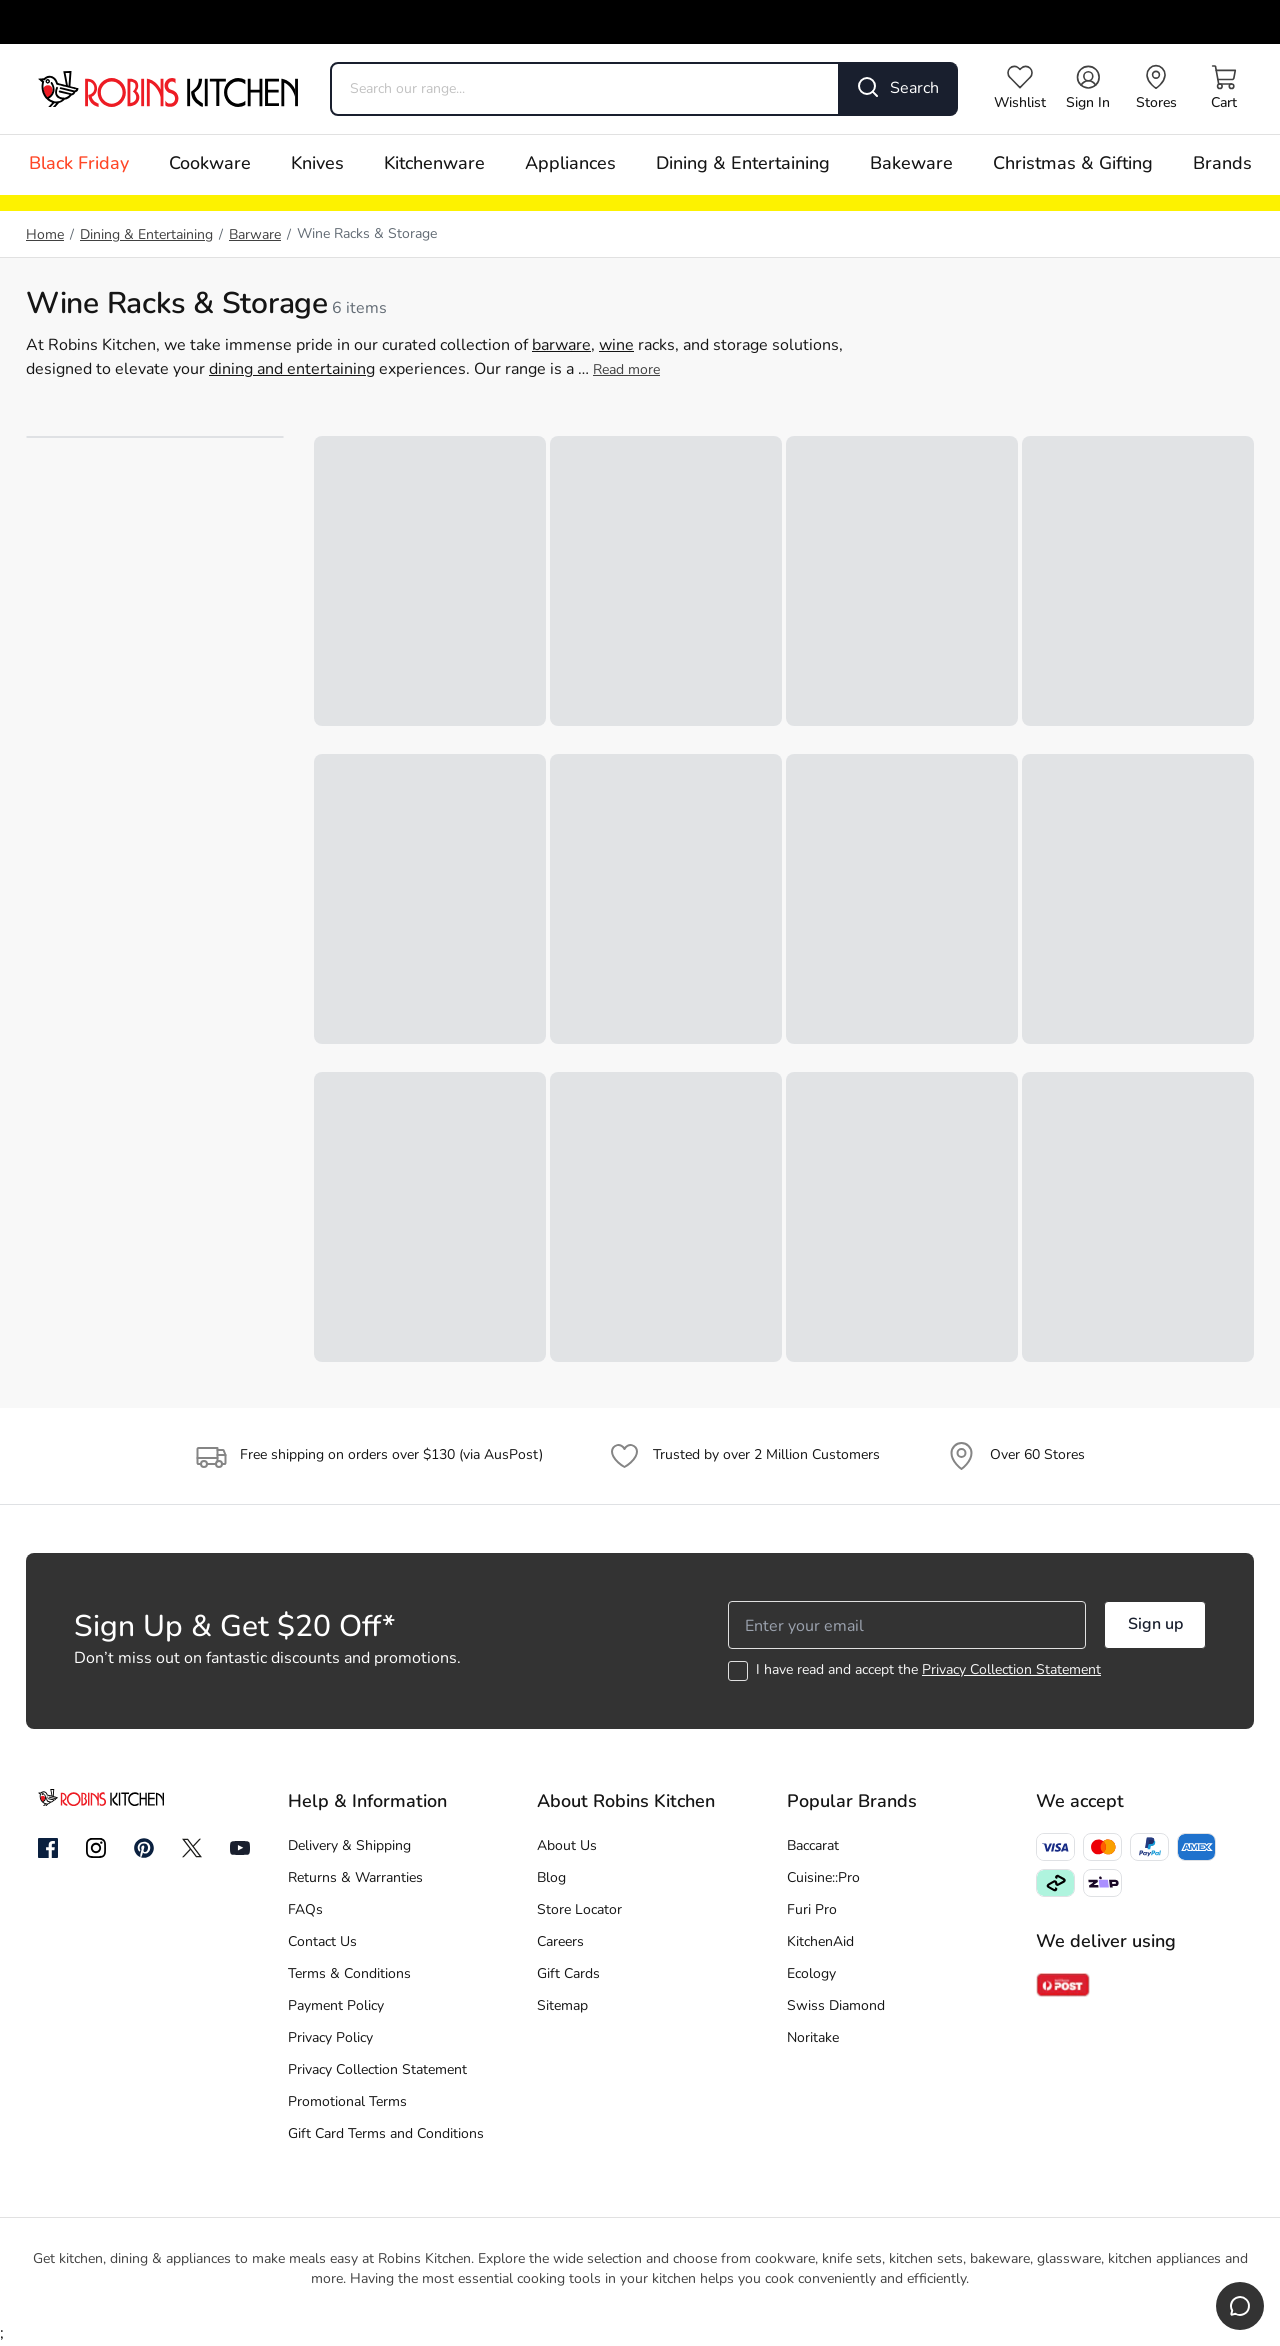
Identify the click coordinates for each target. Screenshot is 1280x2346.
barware (561, 346)
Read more (626, 370)
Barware (255, 235)
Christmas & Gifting (1073, 164)
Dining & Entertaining (743, 164)
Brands (1222, 164)
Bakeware (911, 164)
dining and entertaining (292, 370)
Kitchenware (434, 164)
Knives (317, 164)
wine (616, 346)
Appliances (570, 164)
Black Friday (79, 164)
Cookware (210, 164)
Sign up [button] (1155, 1625)
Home (45, 235)
